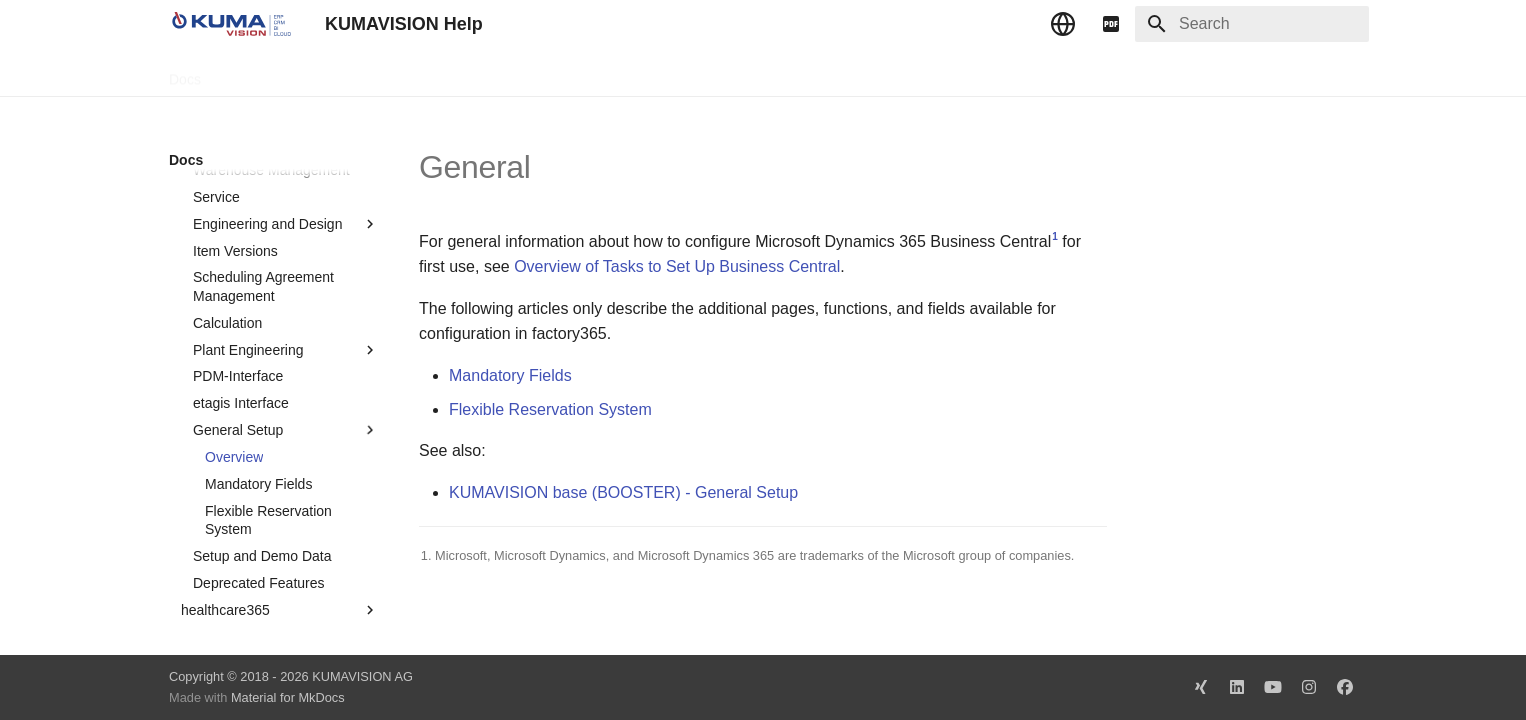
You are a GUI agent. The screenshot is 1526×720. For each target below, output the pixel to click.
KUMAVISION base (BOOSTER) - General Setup (623, 492)
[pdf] (1111, 24)
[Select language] (1063, 24)
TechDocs (255, 73)
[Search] (1252, 24)
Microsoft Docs (457, 73)
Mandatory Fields (510, 375)
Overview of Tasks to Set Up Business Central (677, 266)
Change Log (348, 73)
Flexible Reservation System (550, 409)
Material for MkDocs (288, 697)
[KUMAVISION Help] (231, 24)
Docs (185, 73)
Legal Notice (566, 73)
